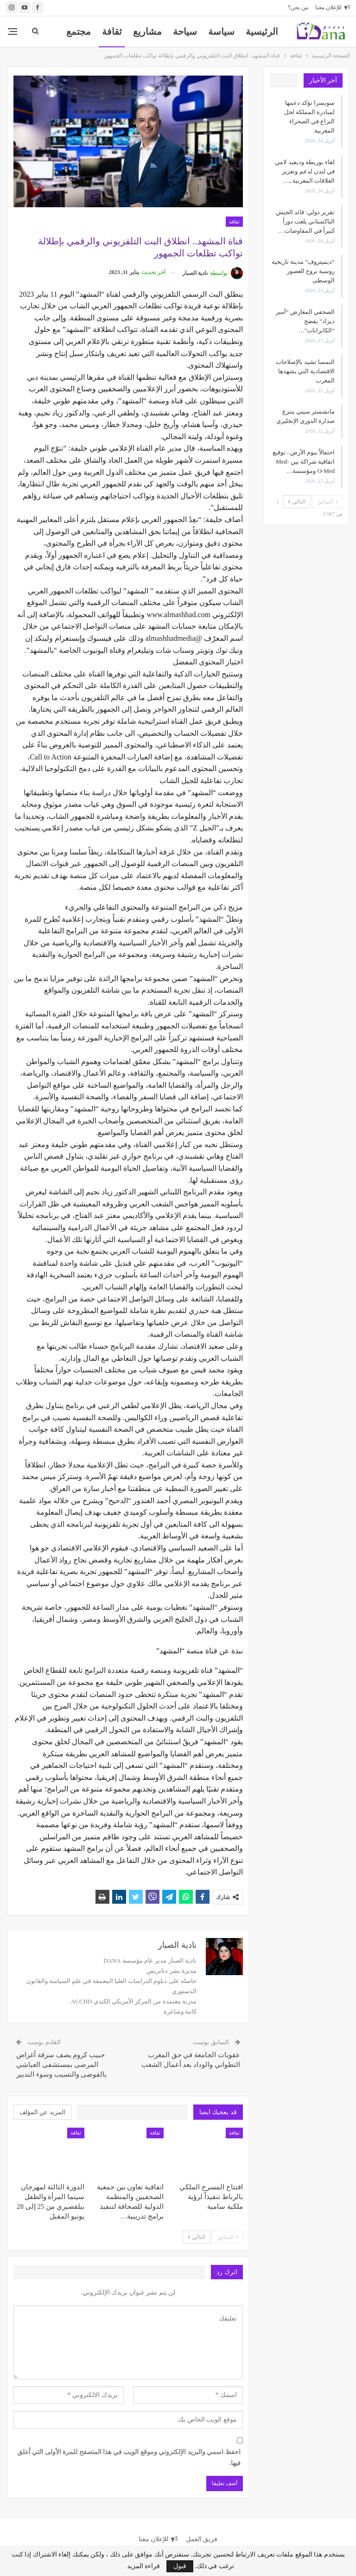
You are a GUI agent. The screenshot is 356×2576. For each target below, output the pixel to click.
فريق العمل (202, 2539)
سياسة (221, 31)
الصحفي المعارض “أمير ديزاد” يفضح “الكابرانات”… (305, 321)
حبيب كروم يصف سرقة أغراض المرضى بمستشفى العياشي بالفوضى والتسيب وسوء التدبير (61, 2064)
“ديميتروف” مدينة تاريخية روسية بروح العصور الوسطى (303, 271)
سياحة (185, 31)
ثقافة (112, 31)
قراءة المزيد (143, 2566)
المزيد (79, 31)
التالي (196, 2237)
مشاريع (147, 31)
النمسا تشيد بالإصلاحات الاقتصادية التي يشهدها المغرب (305, 371)
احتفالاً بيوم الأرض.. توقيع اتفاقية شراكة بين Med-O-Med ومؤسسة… (304, 461)
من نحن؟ (298, 7)
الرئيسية (262, 31)
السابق (227, 2237)
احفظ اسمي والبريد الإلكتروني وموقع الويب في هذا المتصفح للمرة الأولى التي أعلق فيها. (129, 2457)
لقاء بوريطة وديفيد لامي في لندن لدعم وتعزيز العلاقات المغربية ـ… (305, 171)
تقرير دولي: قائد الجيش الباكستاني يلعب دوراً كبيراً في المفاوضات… (305, 221)
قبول (179, 2566)
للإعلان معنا (332, 7)
